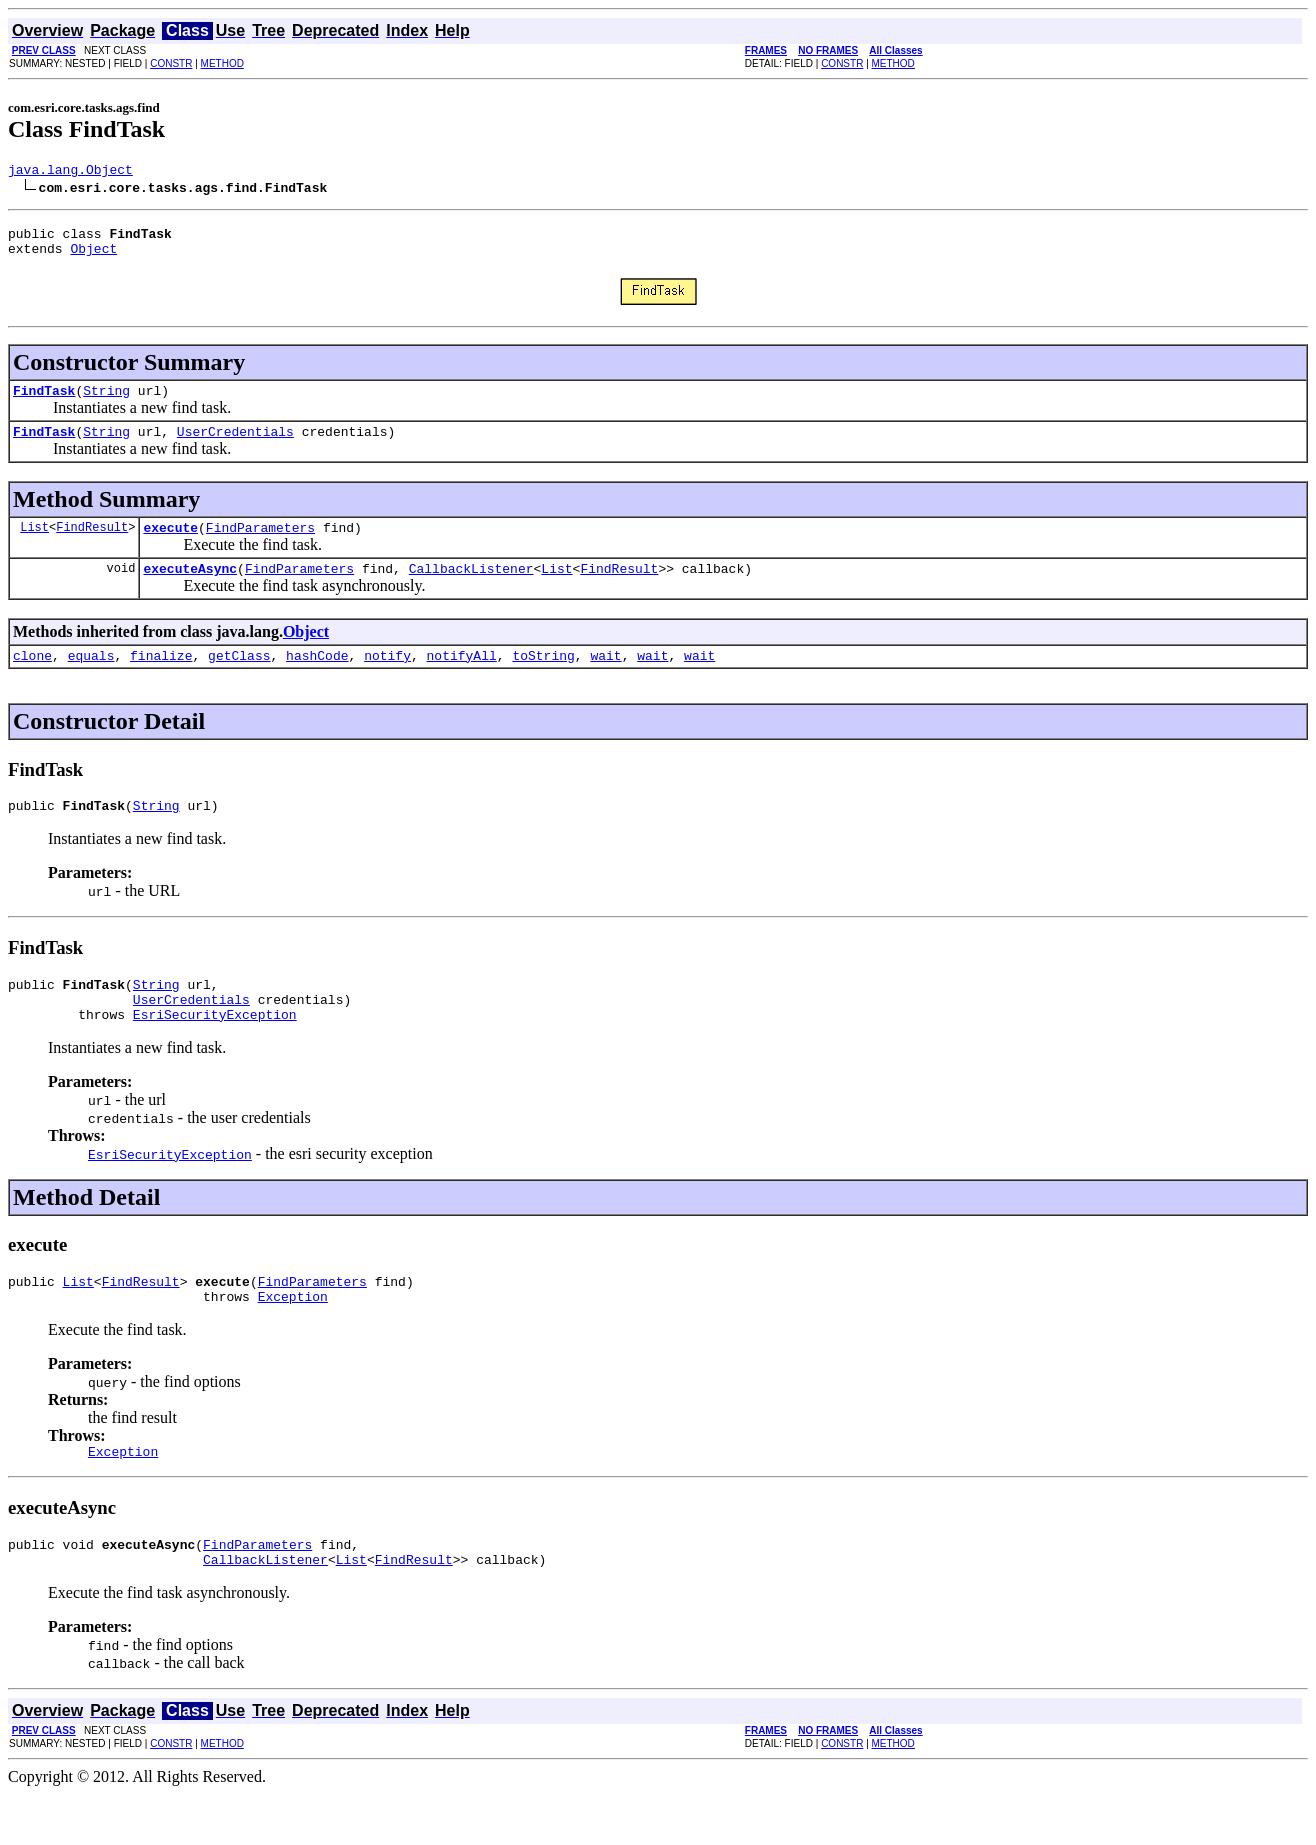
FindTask (44, 402)
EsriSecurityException (215, 1050)
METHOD (222, 63)
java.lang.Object (70, 172)
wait (605, 679)
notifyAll (462, 679)
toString (543, 679)
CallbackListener (471, 589)
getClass (239, 679)
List (34, 544)
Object (93, 257)
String (106, 402)
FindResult (92, 544)
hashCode (317, 679)
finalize (161, 679)
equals (91, 679)
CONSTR (171, 63)
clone (32, 679)
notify (387, 679)
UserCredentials (235, 446)
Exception (293, 1338)
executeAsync (190, 589)
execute (170, 545)
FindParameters (260, 545)
